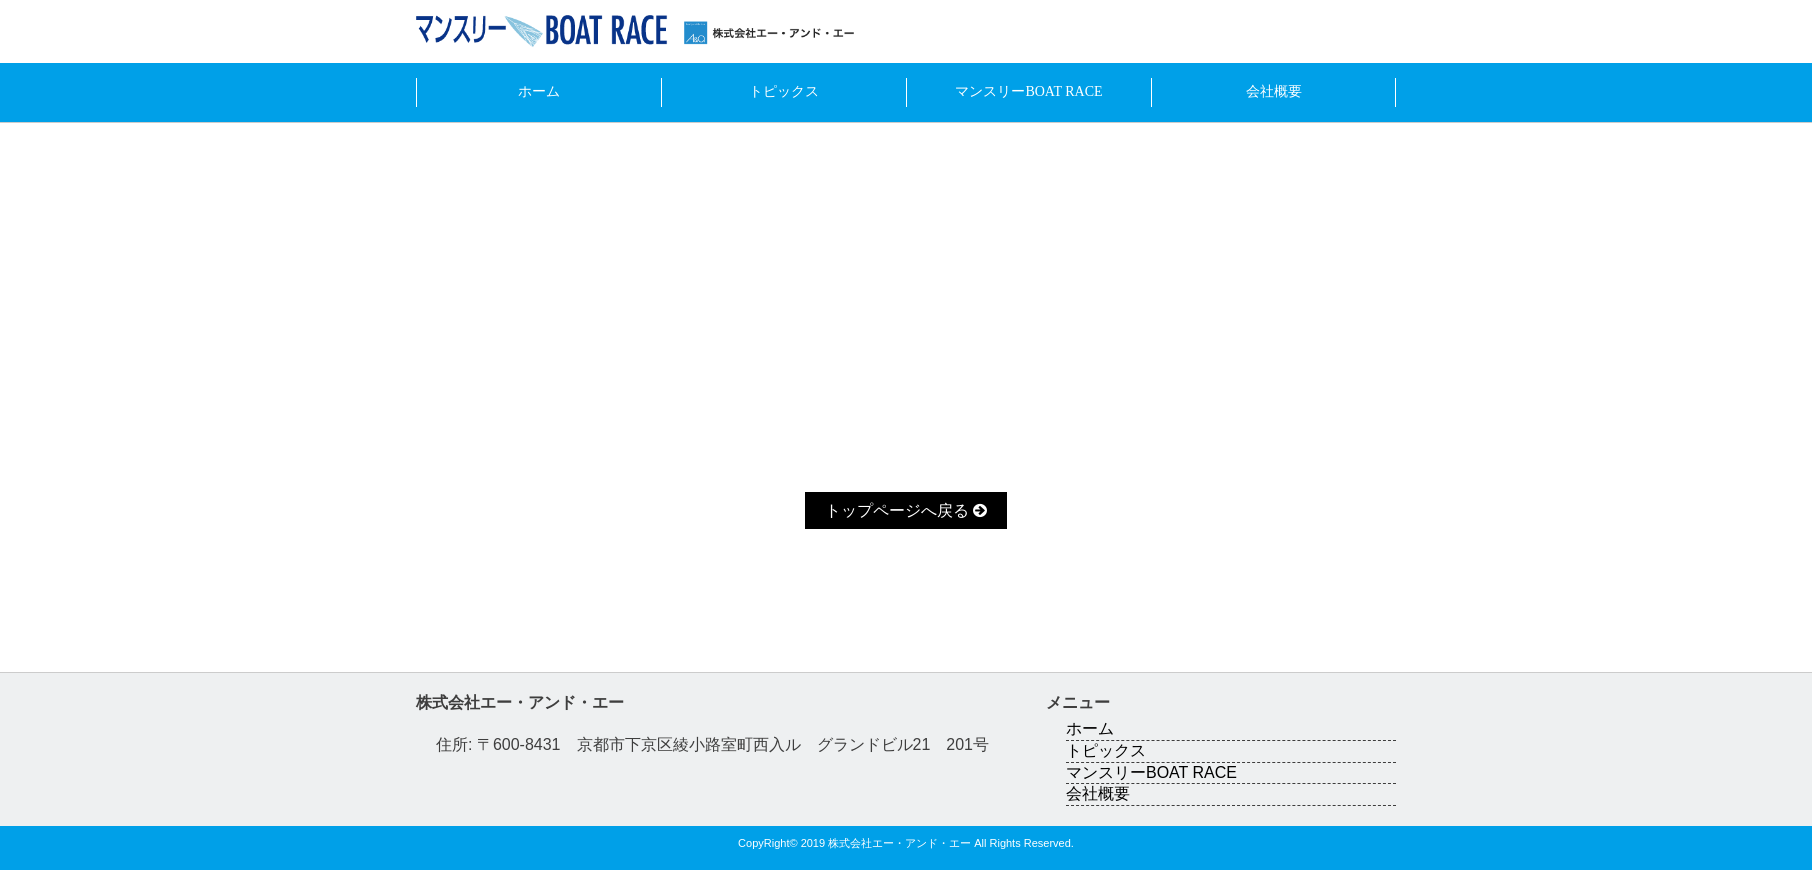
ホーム (539, 91)
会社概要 (1274, 91)
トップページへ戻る (906, 510)
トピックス (784, 91)
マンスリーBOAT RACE (1028, 91)
